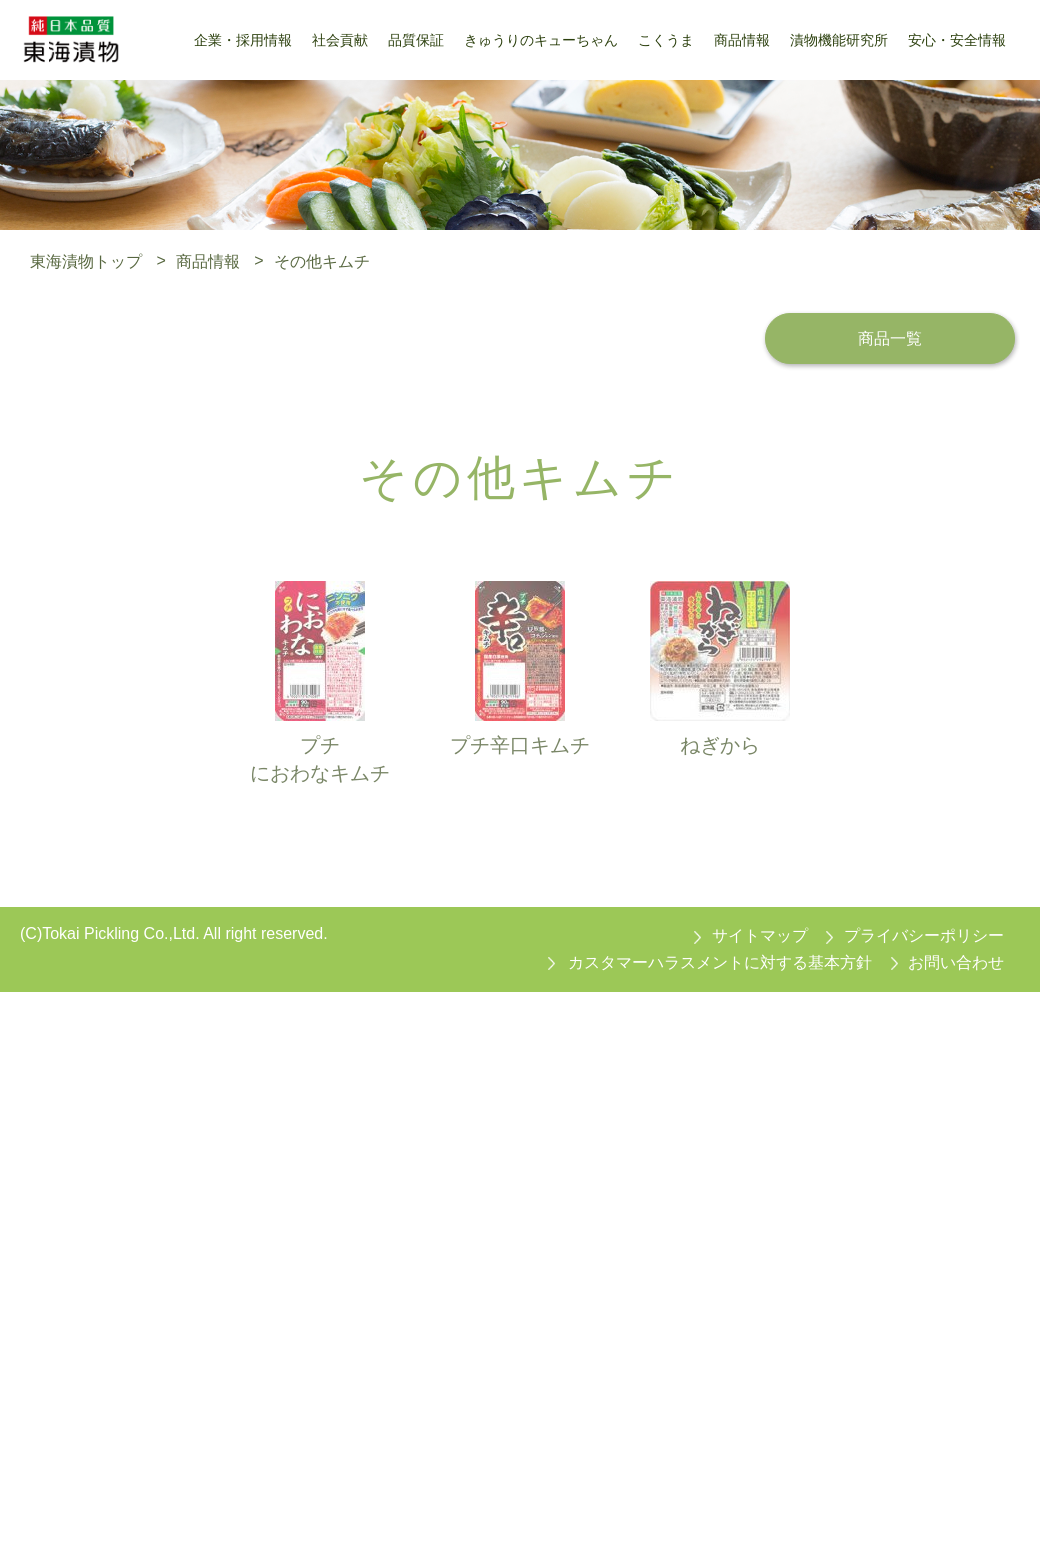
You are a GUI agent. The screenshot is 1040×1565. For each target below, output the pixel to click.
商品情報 (208, 260)
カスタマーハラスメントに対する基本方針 (720, 962)
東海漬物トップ (86, 260)
